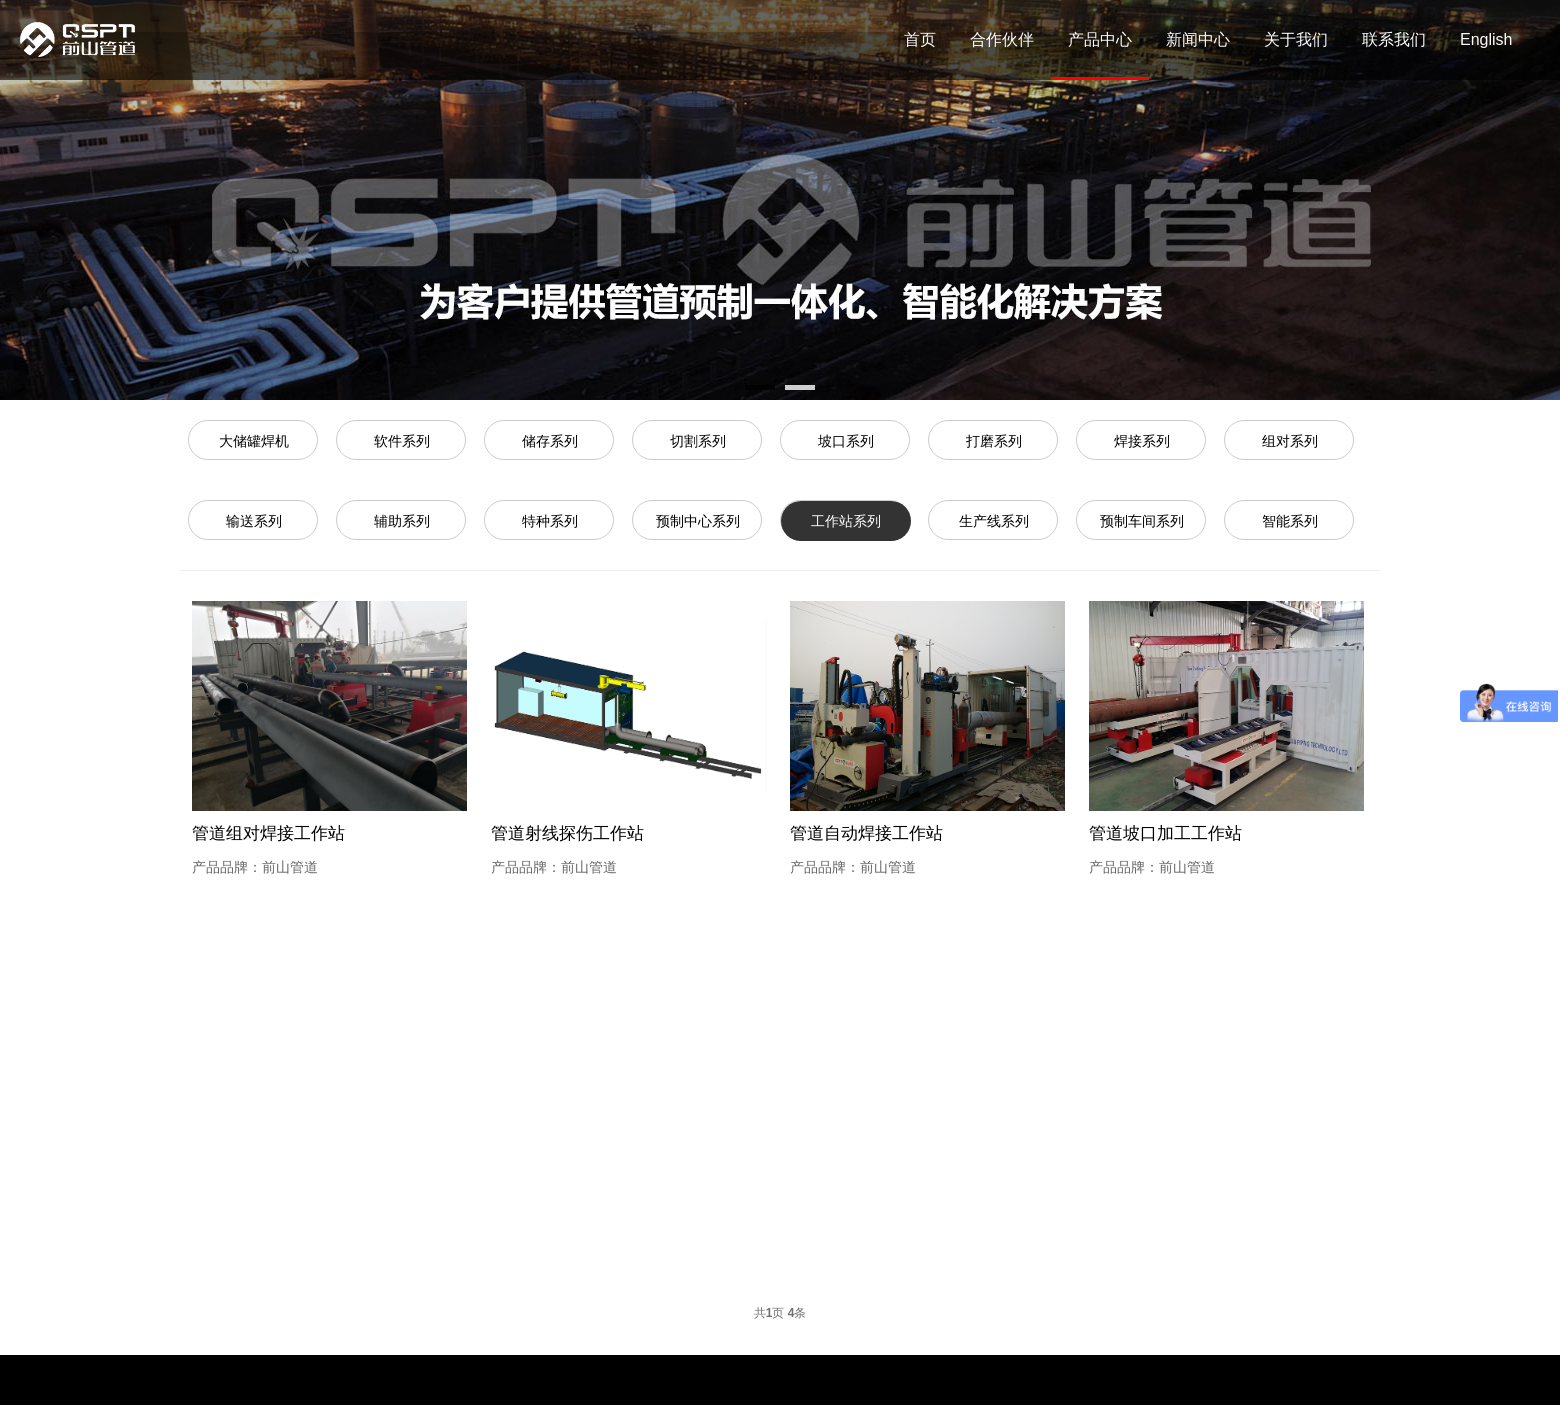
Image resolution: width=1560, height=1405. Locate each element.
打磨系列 (994, 441)
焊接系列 (1142, 441)
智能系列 (1290, 521)
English (1486, 39)
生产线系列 (994, 521)
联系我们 (1394, 39)
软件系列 (402, 441)
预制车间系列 (1142, 521)
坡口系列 (846, 441)
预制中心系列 (698, 521)
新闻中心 (1198, 39)
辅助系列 (402, 521)
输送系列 (254, 521)
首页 (920, 39)
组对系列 (1290, 441)
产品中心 (1100, 39)
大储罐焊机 (254, 441)
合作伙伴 (1002, 39)
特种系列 (550, 521)
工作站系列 (846, 521)
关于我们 (1296, 39)
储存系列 (550, 441)
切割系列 (698, 441)
